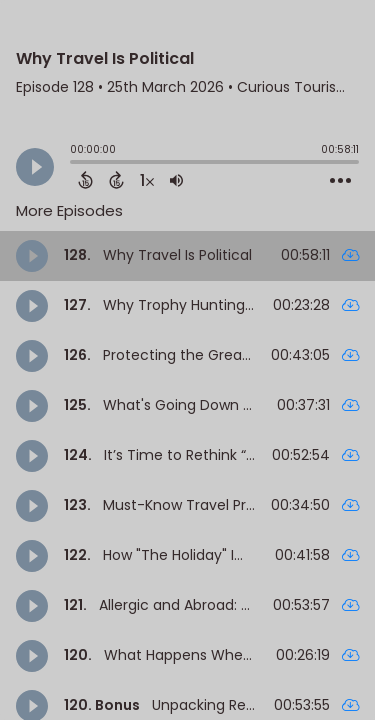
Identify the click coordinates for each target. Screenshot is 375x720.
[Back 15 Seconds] (85, 180)
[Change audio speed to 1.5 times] (147, 180)
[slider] (75, 164)
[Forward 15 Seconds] (116, 180)
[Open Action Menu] (340, 181)
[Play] (35, 167)
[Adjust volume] (176, 180)
